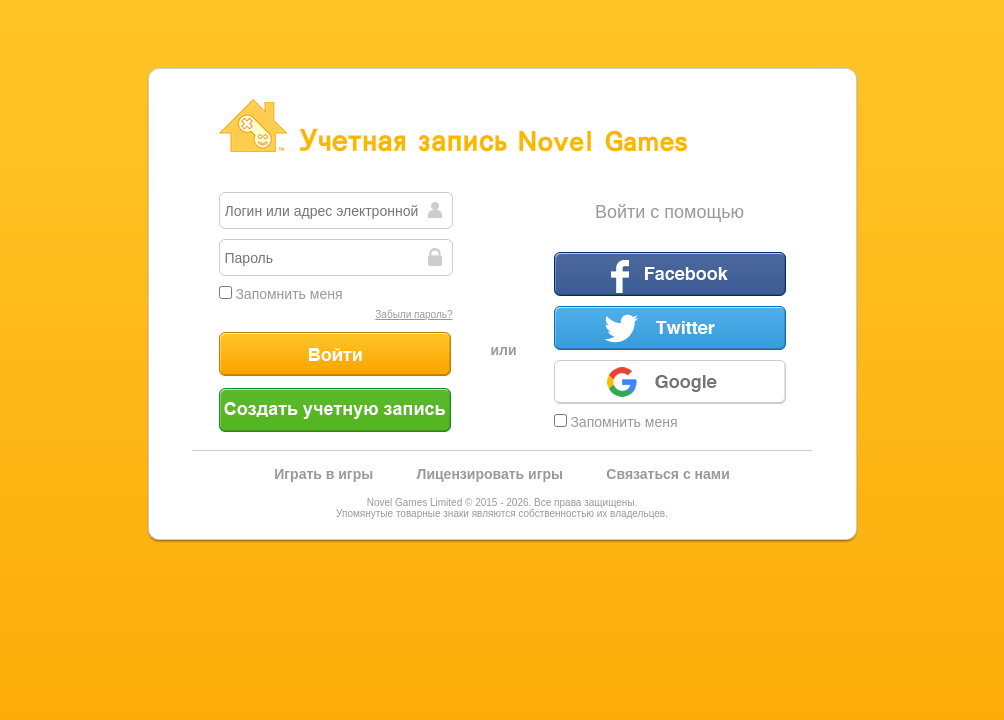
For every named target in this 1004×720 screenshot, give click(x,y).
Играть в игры (323, 474)
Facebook (670, 274)
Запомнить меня (281, 294)
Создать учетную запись (335, 410)
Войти (335, 354)
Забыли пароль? (413, 314)
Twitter (670, 328)
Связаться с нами (667, 474)
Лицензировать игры (490, 474)
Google (670, 382)
